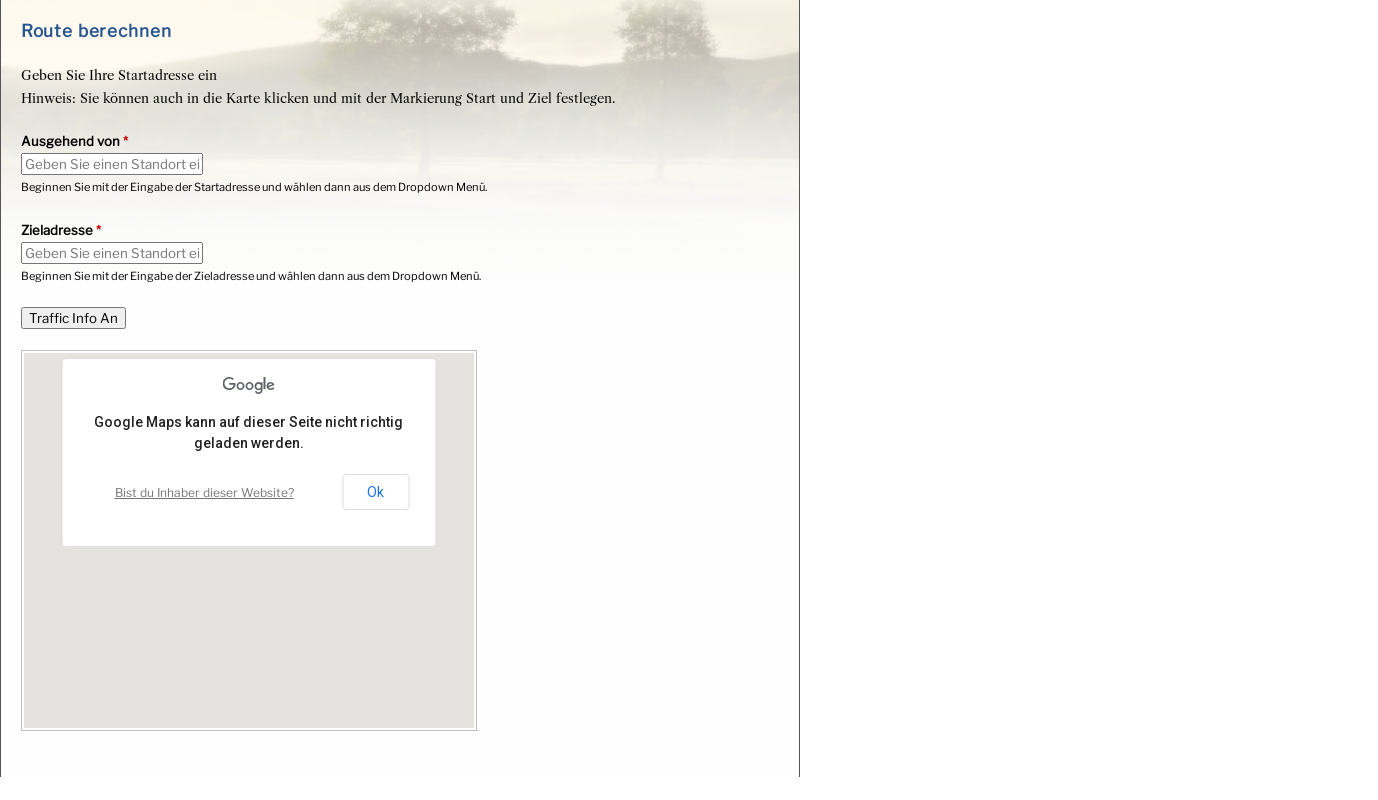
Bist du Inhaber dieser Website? (204, 492)
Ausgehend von (74, 141)
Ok (375, 492)
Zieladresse (61, 230)
